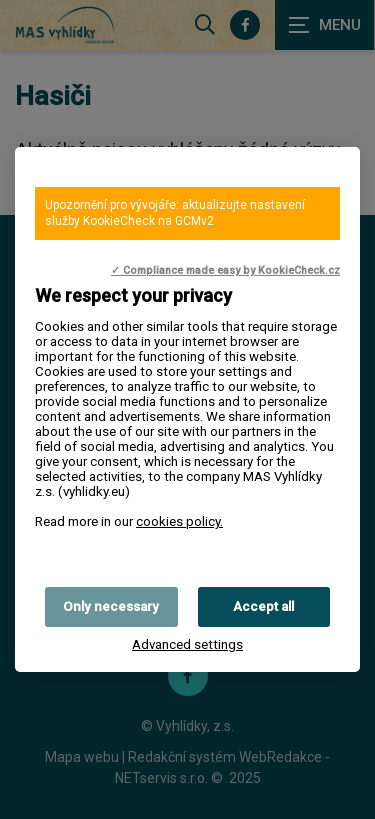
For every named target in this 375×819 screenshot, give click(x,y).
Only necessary (111, 606)
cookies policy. (179, 521)
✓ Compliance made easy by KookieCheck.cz (225, 270)
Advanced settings (187, 644)
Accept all (263, 606)
